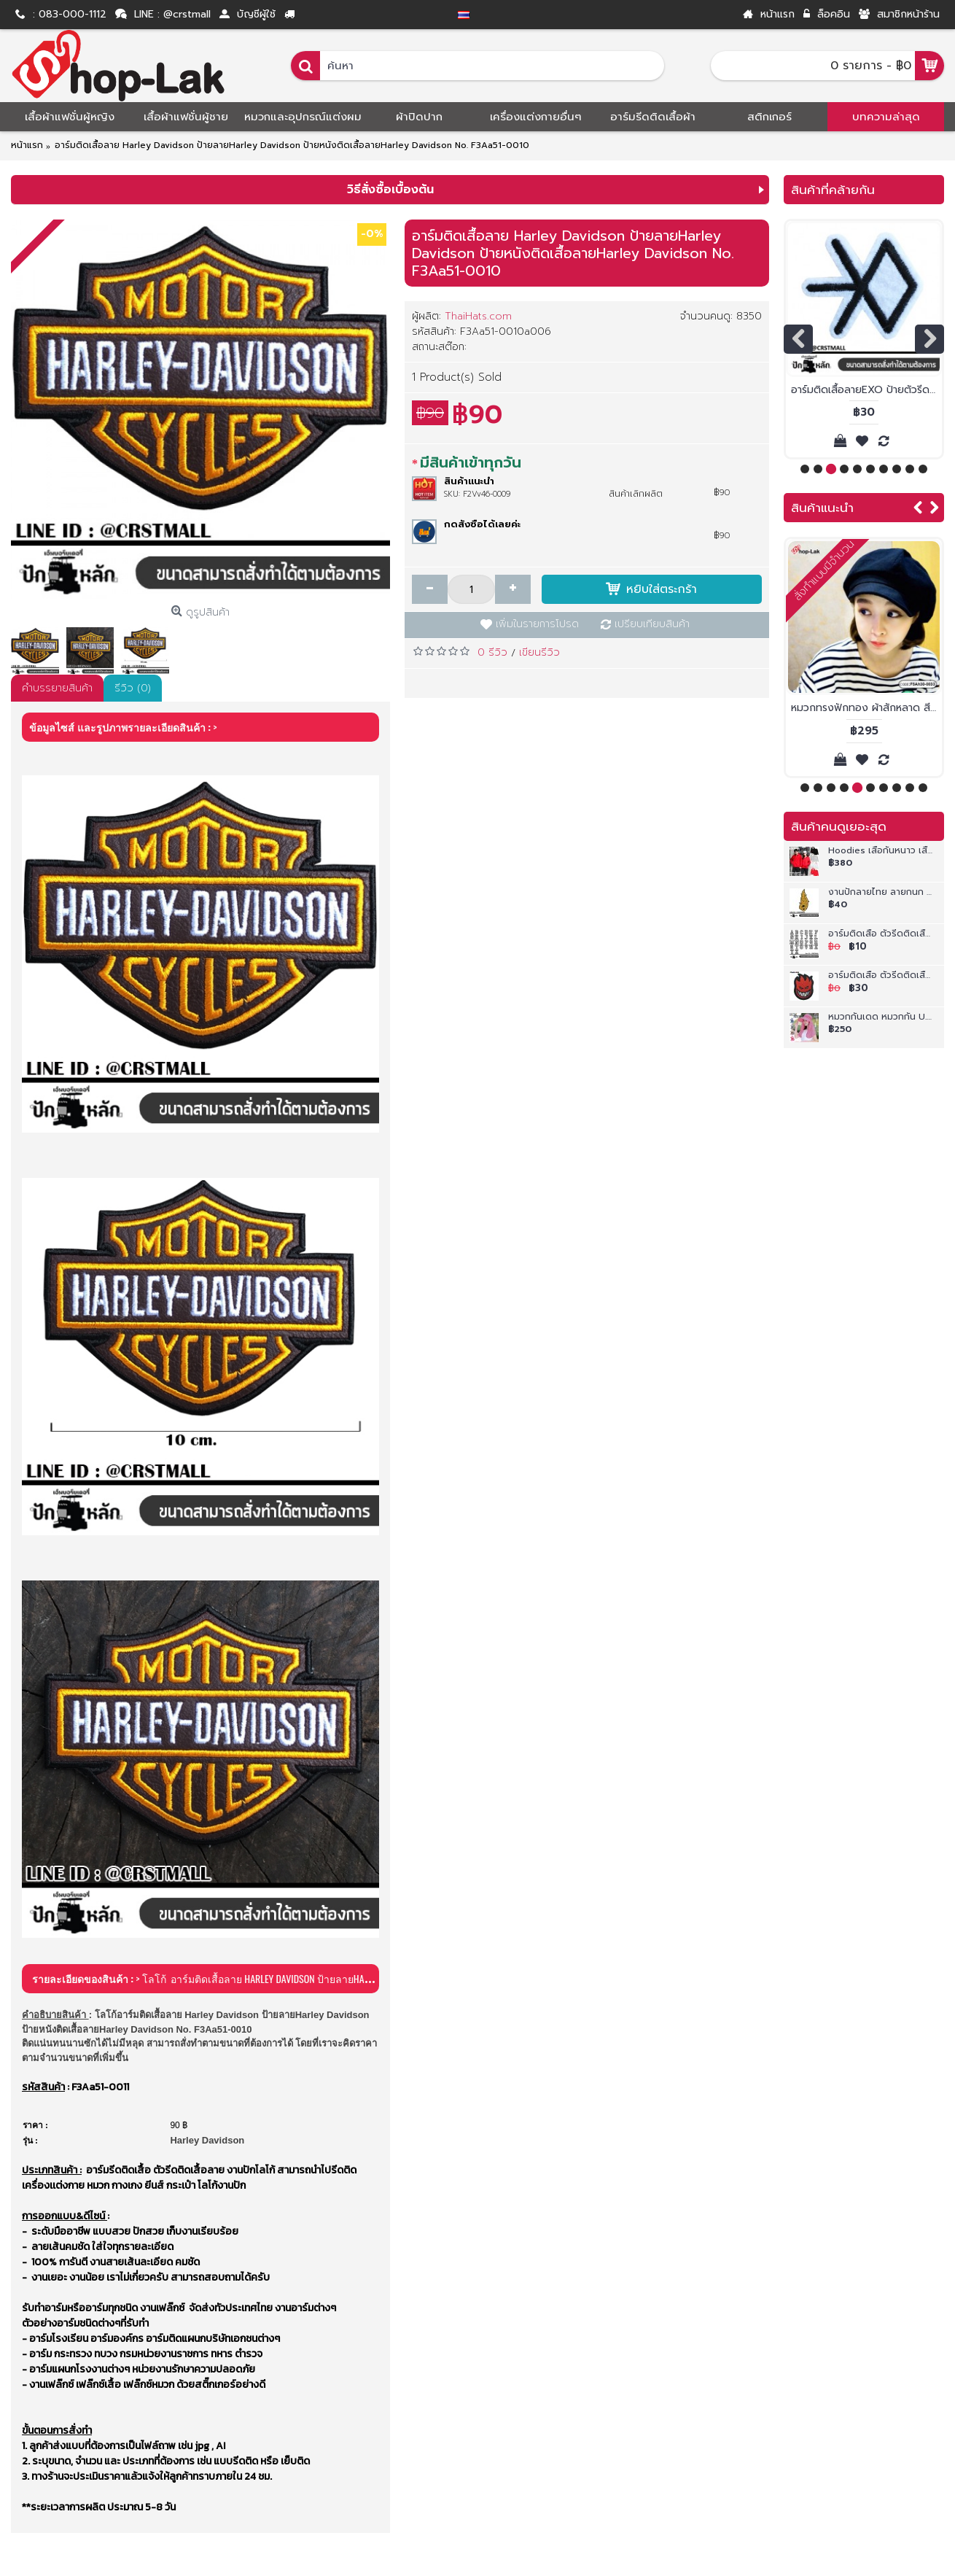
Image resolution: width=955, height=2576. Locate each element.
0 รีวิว (492, 652)
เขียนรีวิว (539, 652)
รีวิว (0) (132, 688)
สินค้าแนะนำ (822, 507)
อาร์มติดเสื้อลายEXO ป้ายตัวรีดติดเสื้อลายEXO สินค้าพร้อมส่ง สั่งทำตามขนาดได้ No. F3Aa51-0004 (866, 389)
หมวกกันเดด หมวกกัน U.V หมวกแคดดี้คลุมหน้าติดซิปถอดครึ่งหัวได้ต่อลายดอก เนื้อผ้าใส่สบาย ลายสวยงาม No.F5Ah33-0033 (881, 1017)
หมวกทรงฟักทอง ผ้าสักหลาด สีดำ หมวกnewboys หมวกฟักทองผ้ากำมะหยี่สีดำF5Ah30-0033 (866, 707)
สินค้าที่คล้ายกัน (833, 189)
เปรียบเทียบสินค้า (652, 624)
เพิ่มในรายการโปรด (537, 624)
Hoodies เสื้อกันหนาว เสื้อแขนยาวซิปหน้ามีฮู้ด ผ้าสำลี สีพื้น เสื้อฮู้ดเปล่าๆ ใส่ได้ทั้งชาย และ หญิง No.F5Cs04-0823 (881, 851)
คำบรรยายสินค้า (57, 688)
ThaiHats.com (478, 316)
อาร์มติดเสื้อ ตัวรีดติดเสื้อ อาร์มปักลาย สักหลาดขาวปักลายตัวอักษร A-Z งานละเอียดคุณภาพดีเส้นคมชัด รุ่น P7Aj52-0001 (881, 934)
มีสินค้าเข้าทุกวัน (470, 462)
